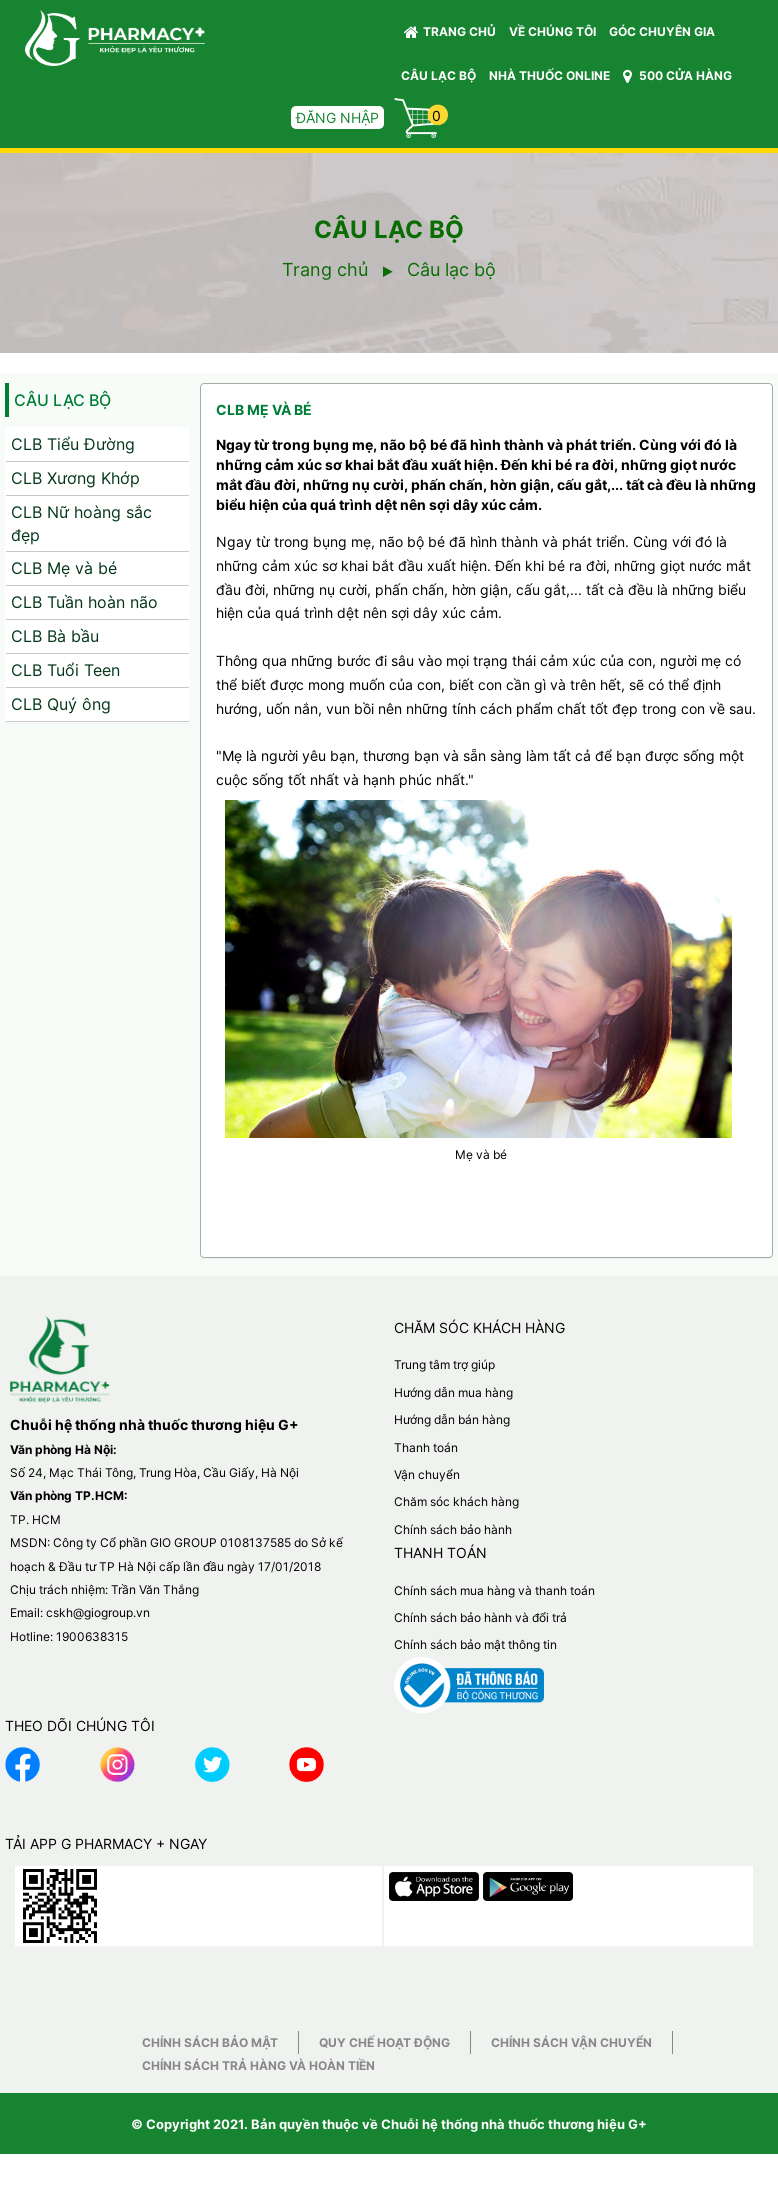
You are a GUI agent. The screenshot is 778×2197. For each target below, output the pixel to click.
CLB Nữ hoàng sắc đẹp (81, 523)
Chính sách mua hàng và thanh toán (494, 1590)
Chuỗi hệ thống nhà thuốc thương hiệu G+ (514, 2124)
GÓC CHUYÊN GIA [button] (665, 36)
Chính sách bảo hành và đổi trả (480, 1617)
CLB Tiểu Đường (73, 444)
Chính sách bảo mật (210, 2042)
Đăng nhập (337, 117)
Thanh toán (426, 1447)
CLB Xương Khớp (75, 478)
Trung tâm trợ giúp (444, 1364)
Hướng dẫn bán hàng (452, 1419)
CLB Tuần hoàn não (84, 602)
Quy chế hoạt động (384, 2042)
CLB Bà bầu (55, 636)
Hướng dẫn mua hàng (453, 1392)
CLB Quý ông (61, 704)
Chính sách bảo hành (453, 1529)
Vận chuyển (427, 1474)
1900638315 (92, 1636)
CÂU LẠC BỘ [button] (438, 75)
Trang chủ (450, 32)
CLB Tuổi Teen (65, 670)
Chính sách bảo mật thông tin (475, 1644)
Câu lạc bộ (62, 400)
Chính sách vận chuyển (571, 2042)
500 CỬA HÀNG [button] (677, 76)
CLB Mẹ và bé (64, 568)
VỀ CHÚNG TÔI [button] (552, 31)
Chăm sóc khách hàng (456, 1501)
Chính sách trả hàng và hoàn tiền (258, 2065)
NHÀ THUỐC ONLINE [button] (549, 75)
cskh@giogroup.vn (98, 1612)
